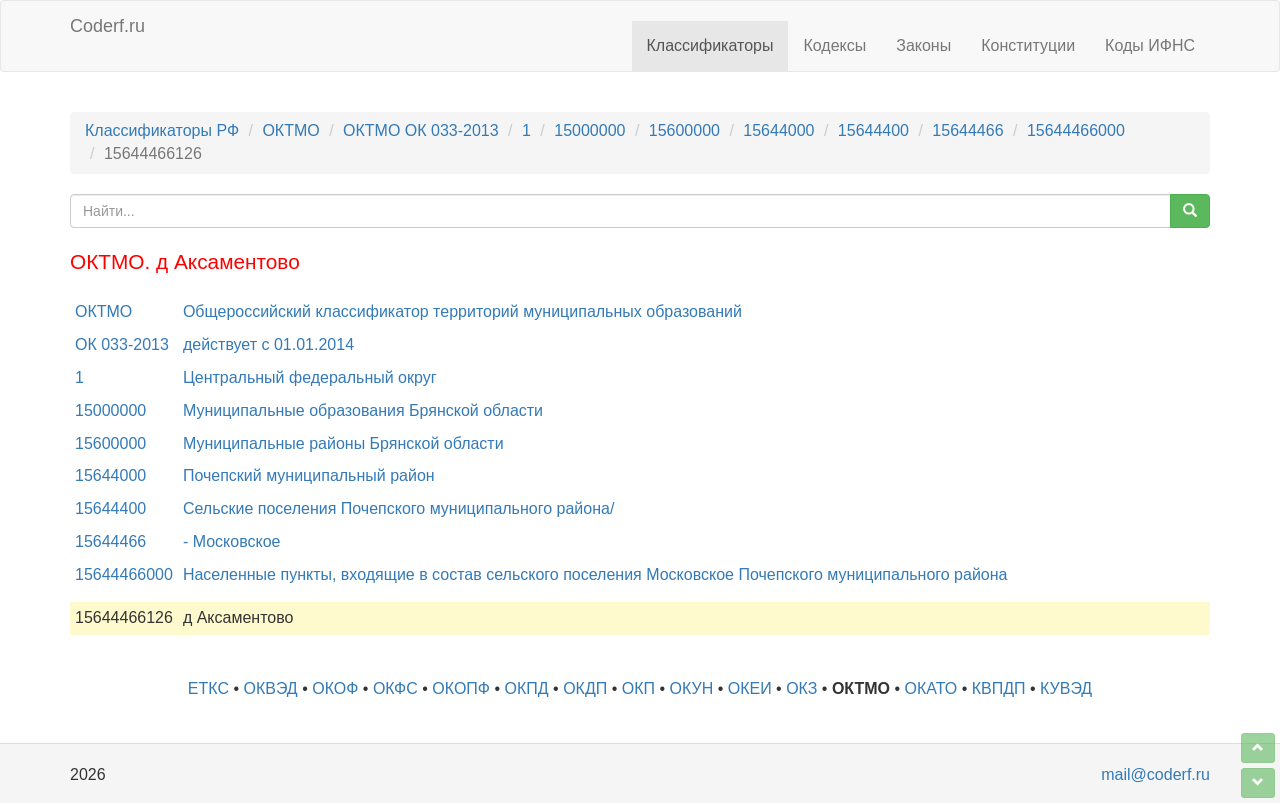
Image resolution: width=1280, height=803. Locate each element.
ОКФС (395, 688)
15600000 (684, 130)
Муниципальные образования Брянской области (363, 410)
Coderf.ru (107, 26)
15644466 (967, 130)
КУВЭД (1066, 688)
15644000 (778, 130)
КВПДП (999, 688)
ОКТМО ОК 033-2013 (421, 130)
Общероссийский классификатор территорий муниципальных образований (462, 311)
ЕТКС (208, 688)
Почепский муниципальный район (309, 475)
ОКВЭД (270, 688)
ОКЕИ (750, 688)
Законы (923, 45)
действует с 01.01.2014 (268, 344)
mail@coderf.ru (1155, 774)
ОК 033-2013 (122, 344)
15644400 (873, 130)
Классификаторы (710, 45)
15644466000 (1076, 130)
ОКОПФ (461, 688)
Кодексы (834, 45)
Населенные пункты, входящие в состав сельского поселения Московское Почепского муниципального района (595, 574)
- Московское (232, 541)
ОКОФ (335, 688)
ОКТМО (290, 130)
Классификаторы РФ (162, 130)
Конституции (1028, 45)
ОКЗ (801, 688)
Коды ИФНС (1150, 45)
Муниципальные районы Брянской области (343, 443)
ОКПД (527, 688)
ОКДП (585, 688)
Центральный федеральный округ (310, 377)
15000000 (589, 130)
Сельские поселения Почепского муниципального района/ (398, 508)
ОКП (638, 688)
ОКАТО (931, 688)
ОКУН (692, 688)
